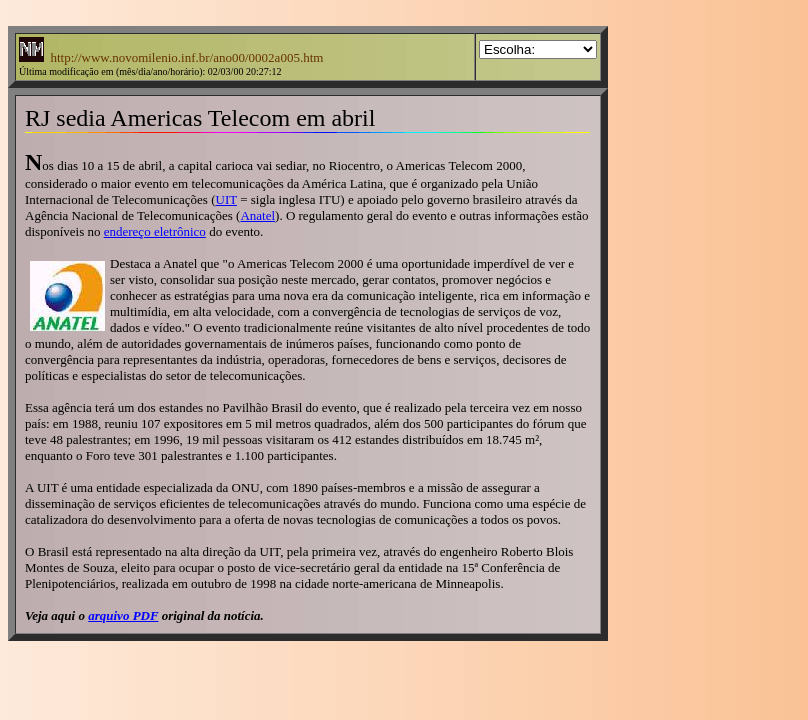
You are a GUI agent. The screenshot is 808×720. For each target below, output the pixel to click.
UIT (226, 199)
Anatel (257, 215)
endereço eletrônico (155, 231)
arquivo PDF (123, 615)
